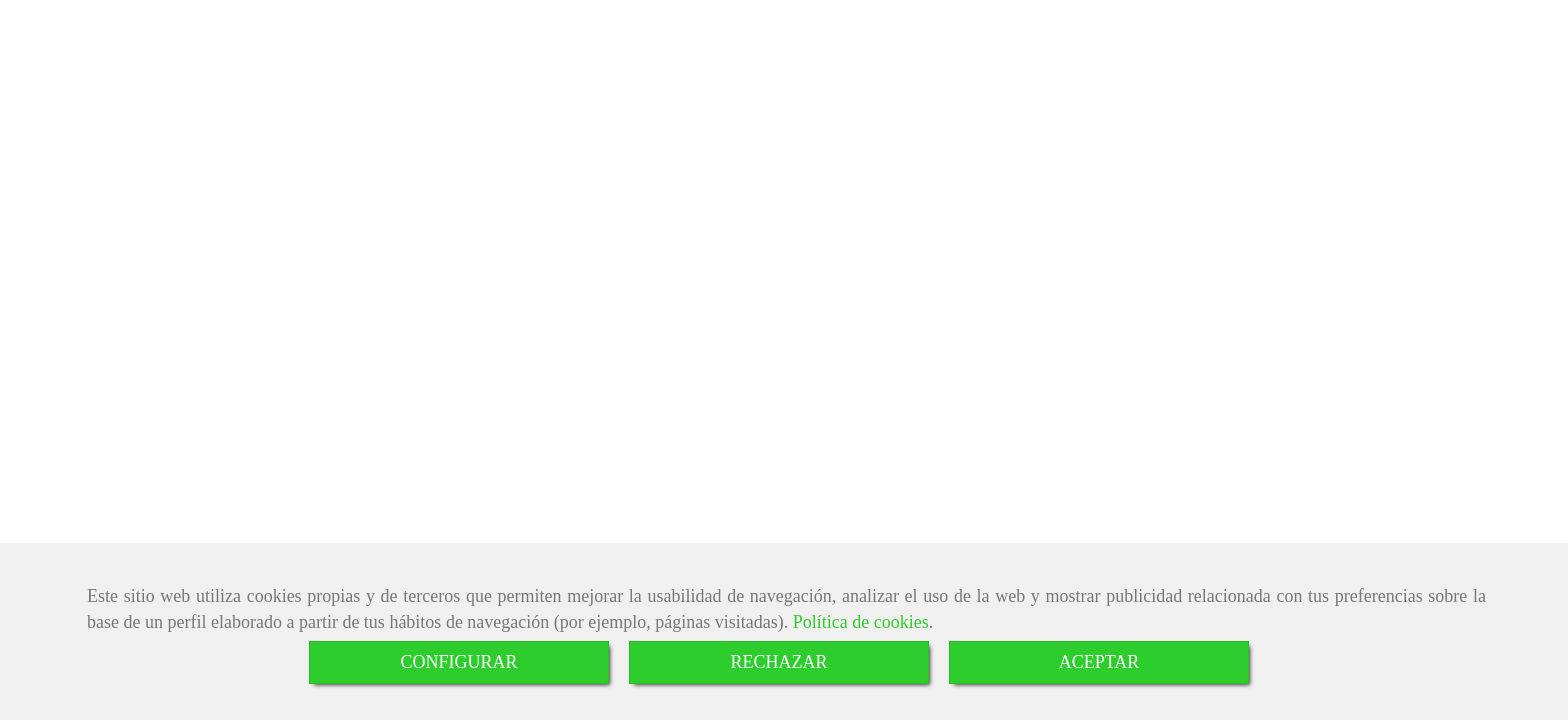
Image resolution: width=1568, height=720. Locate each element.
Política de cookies (861, 622)
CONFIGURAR (458, 662)
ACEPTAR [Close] (1099, 662)
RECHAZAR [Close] (778, 662)
